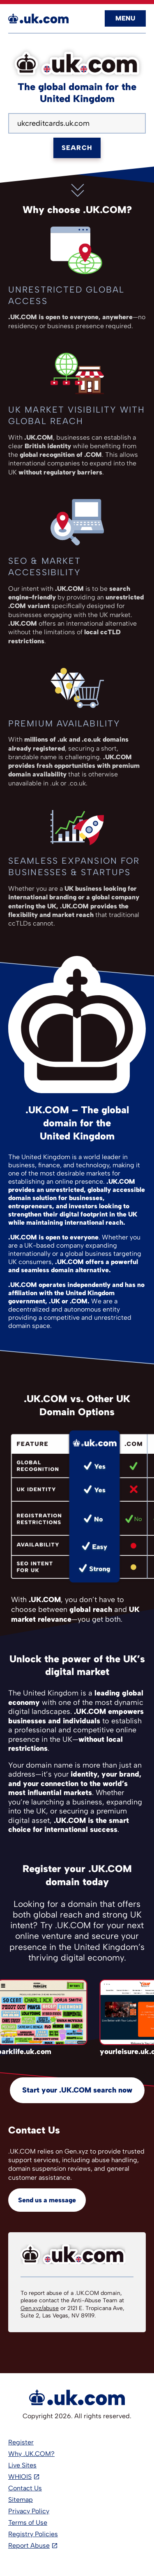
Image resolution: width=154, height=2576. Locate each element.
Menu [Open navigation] (125, 18)
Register (21, 2442)
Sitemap (20, 2499)
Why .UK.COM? (31, 2454)
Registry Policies (33, 2534)
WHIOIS (20, 2477)
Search (77, 148)
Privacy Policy (28, 2511)
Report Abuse (29, 2545)
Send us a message (47, 2200)
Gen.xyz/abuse (40, 2308)
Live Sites (22, 2465)
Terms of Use (27, 2522)
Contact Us (25, 2488)
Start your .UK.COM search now (77, 2090)
